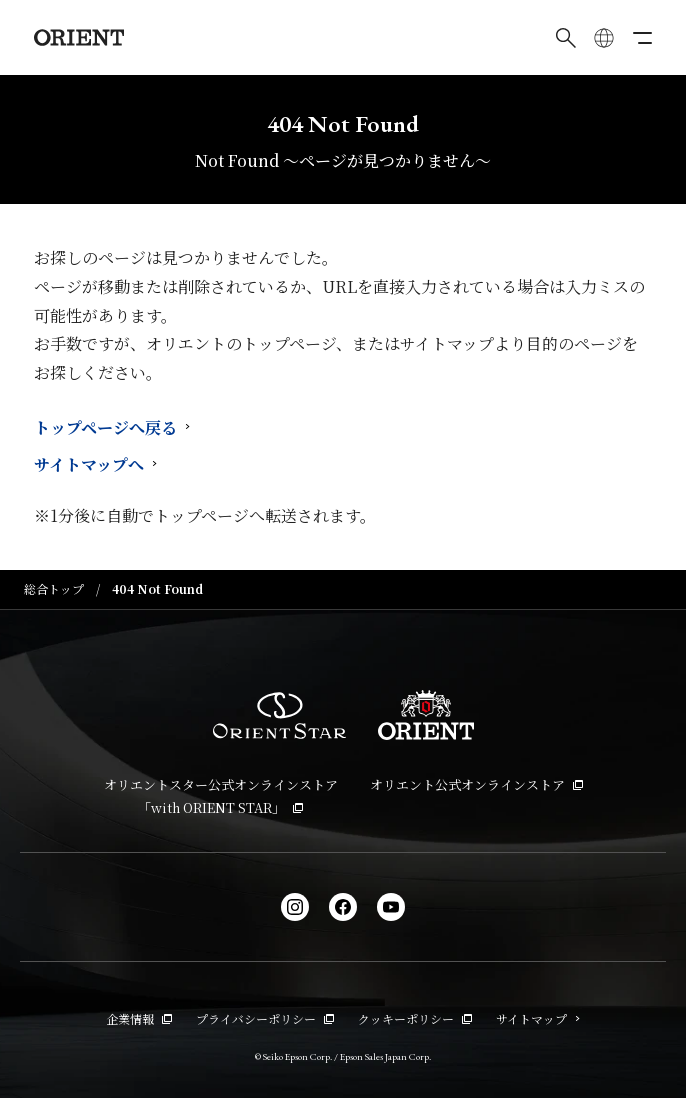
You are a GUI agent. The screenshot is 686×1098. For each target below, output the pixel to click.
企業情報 (139, 1018)
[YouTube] (391, 907)
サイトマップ (538, 1018)
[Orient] (79, 37)
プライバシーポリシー (265, 1018)
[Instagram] (295, 907)
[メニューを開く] (642, 38)
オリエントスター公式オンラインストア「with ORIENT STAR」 (221, 796)
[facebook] (343, 907)
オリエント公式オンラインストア (476, 784)
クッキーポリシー (415, 1018)
